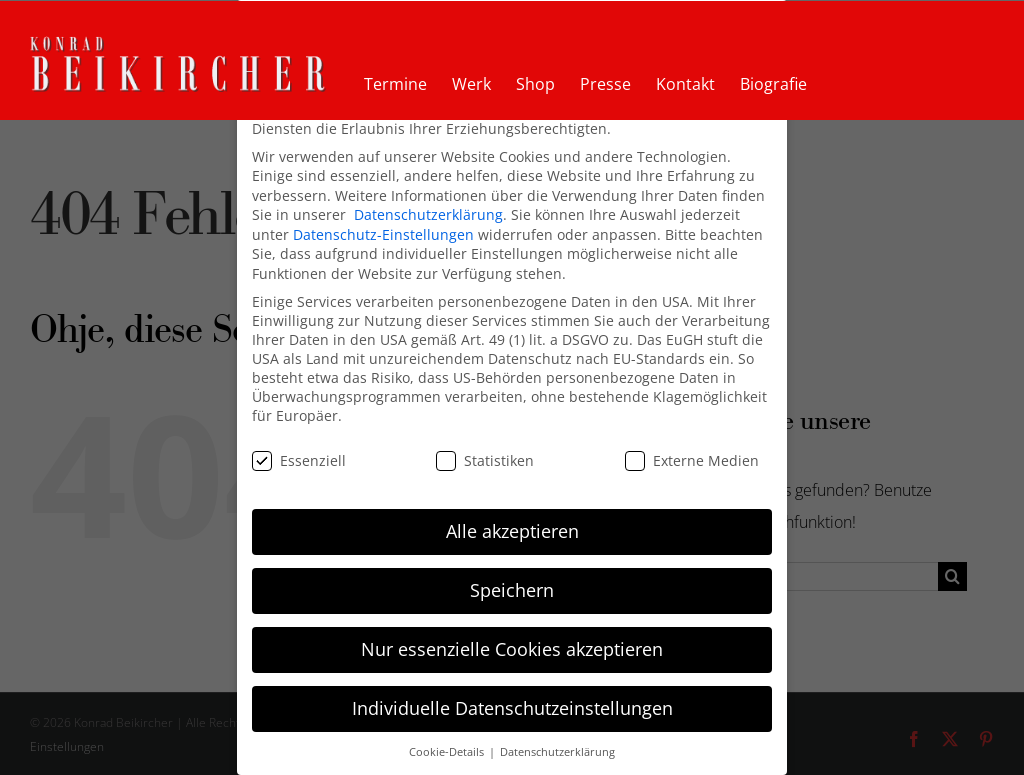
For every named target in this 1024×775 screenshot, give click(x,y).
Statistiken (485, 459)
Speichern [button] (512, 589)
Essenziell (299, 459)
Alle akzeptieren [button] (512, 530)
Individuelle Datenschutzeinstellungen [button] (512, 707)
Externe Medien (692, 459)
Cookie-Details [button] (448, 751)
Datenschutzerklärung (428, 213)
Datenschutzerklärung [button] (557, 751)
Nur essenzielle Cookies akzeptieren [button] (512, 648)
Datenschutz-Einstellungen (383, 233)
